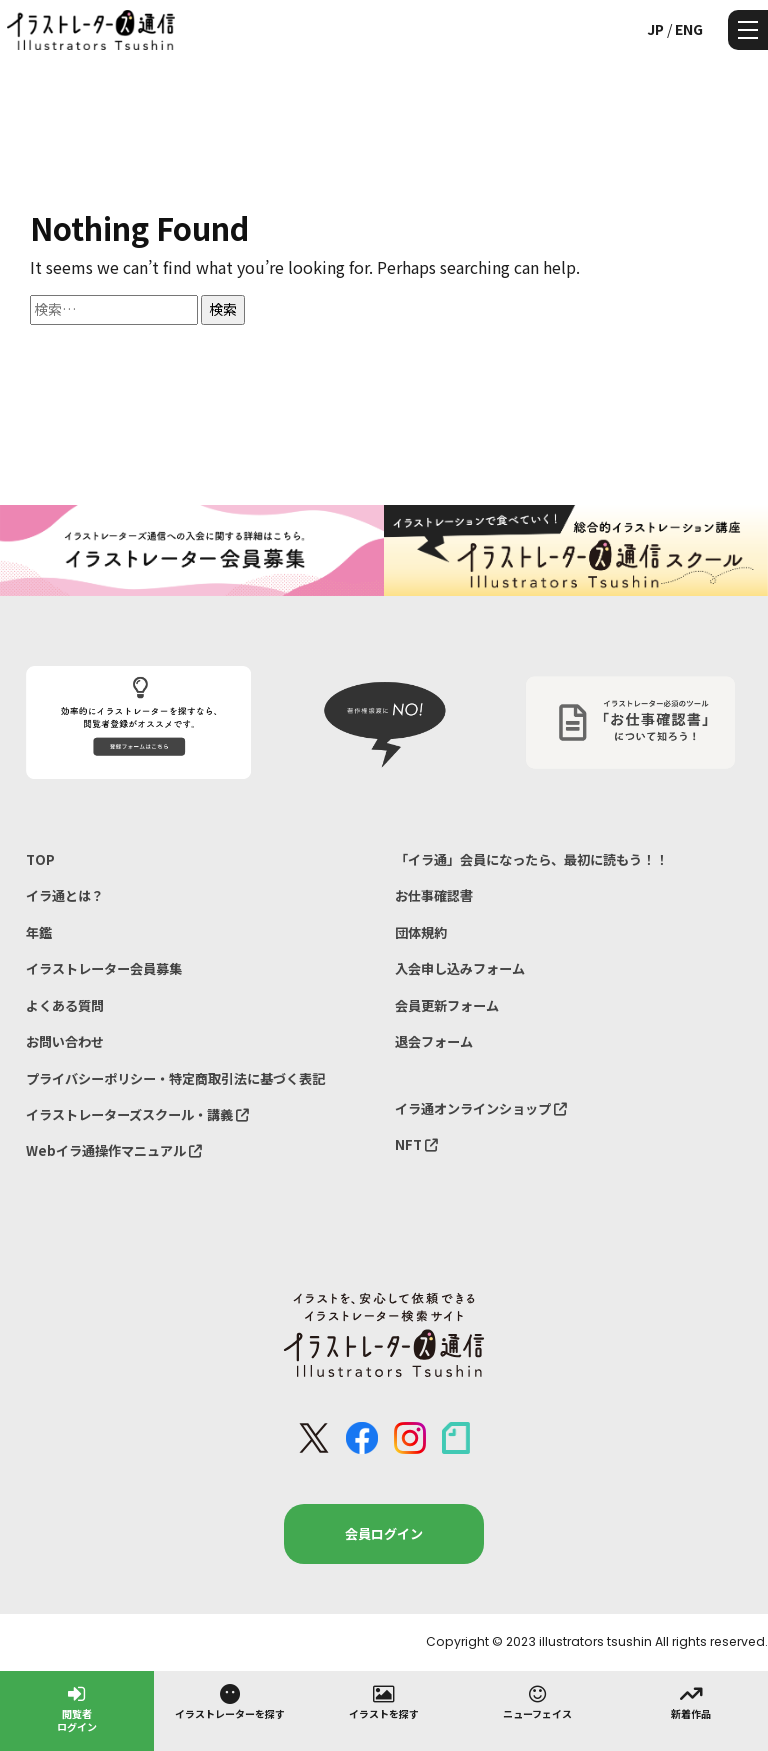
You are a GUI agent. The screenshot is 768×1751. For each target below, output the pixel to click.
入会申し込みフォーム (460, 968)
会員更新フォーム (447, 1005)
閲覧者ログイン (77, 1707)
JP (655, 29)
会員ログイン (384, 1533)
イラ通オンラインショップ (481, 1108)
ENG (689, 29)
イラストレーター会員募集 (104, 968)
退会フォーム (434, 1041)
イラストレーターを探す (230, 1701)
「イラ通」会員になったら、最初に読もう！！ (531, 859)
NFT (416, 1144)
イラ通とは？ (65, 895)
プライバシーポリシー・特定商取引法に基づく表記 (175, 1078)
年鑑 (39, 932)
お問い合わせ (65, 1041)
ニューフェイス (537, 1701)
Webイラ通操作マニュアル (114, 1150)
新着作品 (691, 1701)
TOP (40, 859)
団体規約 (421, 932)
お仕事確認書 (434, 895)
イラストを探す (384, 1701)
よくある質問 (65, 1005)
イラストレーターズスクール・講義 (137, 1114)
